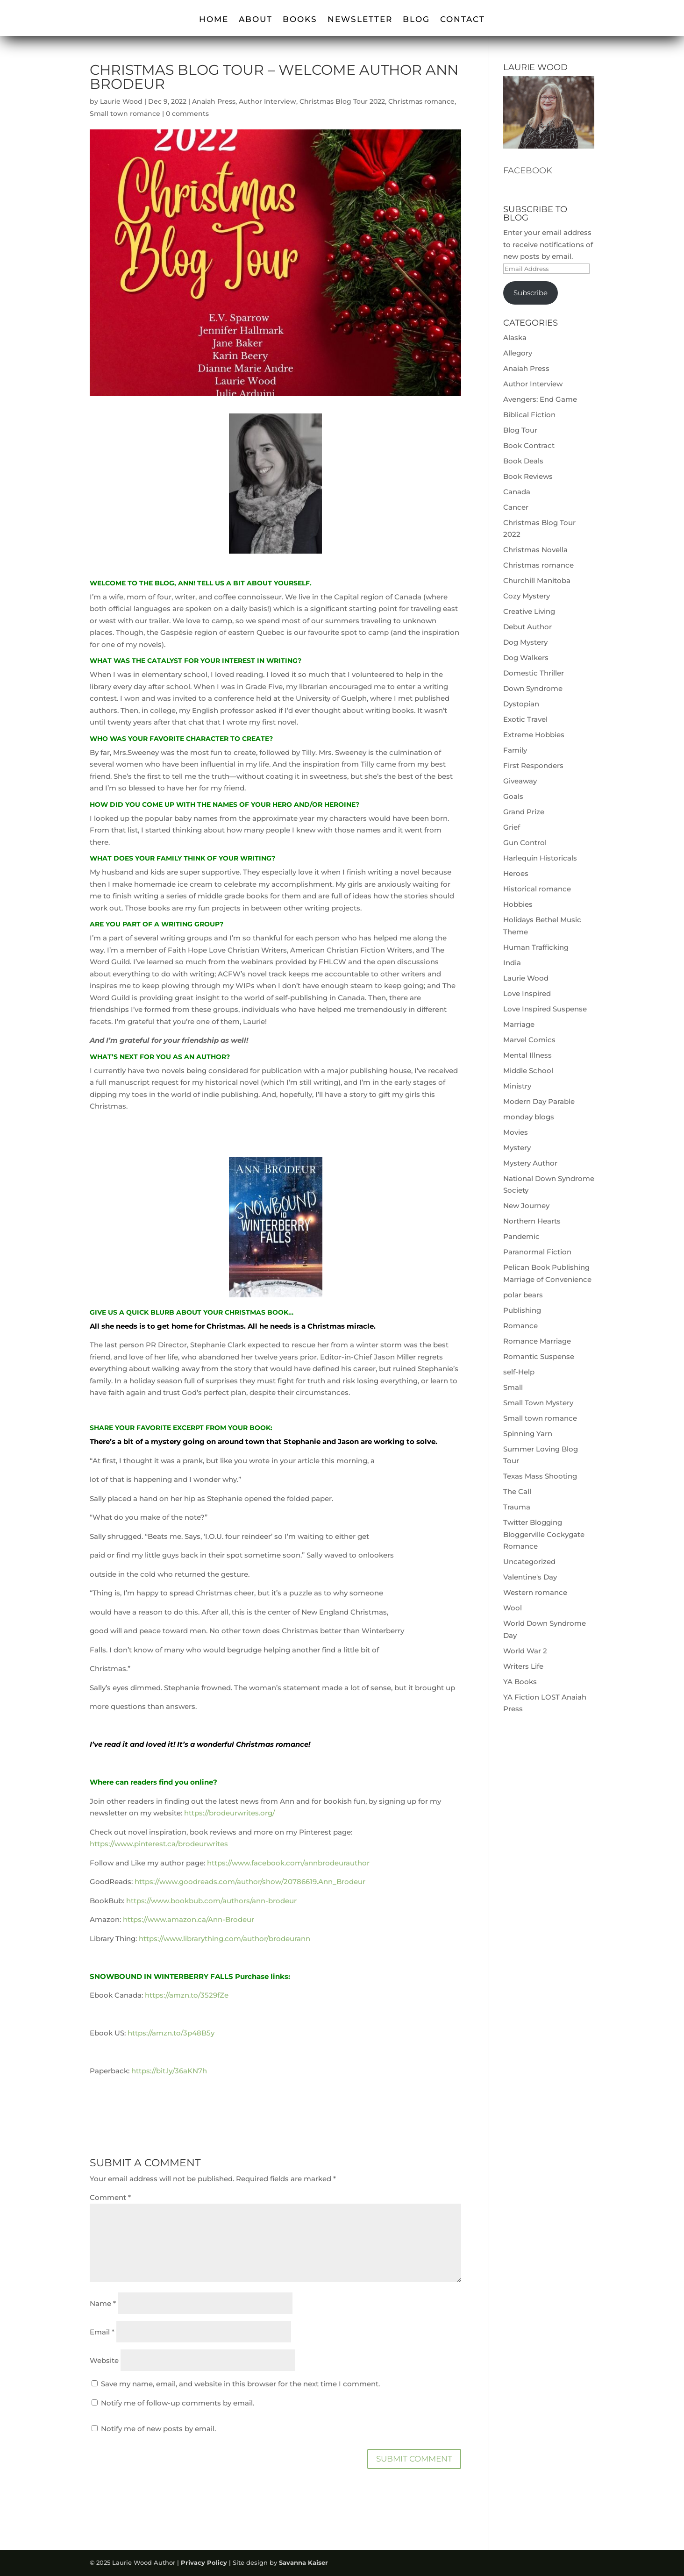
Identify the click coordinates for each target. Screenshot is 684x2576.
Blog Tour (520, 430)
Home (213, 20)
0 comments (187, 113)
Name (103, 2303)
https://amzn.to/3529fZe (186, 1995)
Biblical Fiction (529, 414)
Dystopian (521, 703)
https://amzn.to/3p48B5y (171, 2032)
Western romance (535, 1592)
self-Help (518, 1371)
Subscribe (530, 292)
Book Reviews (528, 476)
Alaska (515, 337)
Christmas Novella (535, 549)
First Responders (533, 765)
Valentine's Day (530, 1577)
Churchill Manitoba (536, 580)
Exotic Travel (525, 719)
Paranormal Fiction (537, 1251)
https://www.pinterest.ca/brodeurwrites (159, 1843)
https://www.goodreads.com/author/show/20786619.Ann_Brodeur (250, 1881)
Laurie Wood (121, 101)
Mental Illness (527, 1055)
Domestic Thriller (533, 673)
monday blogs (528, 1116)
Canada (516, 491)
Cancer (515, 507)
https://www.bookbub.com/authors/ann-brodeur (211, 1900)
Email (102, 2331)
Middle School (528, 1070)
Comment (110, 2197)
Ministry (517, 1086)
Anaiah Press (213, 101)
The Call (517, 1491)
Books (300, 20)
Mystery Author (530, 1163)
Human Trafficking (536, 947)
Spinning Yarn (527, 1433)
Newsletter (360, 20)
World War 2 (525, 1650)
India (512, 962)
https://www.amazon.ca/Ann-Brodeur (188, 1919)
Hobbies (518, 904)
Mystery (517, 1147)
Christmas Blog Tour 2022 (342, 101)
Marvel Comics (529, 1039)
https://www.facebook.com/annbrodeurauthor (288, 1862)
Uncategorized (529, 1561)
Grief (511, 827)
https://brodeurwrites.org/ (229, 1812)
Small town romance (125, 113)
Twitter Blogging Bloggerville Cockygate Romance (543, 1534)
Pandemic (521, 1236)
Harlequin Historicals (540, 858)
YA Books (520, 1681)
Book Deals (523, 460)
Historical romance (537, 888)
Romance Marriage (537, 1341)
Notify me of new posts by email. (158, 2428)
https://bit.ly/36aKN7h (169, 2070)
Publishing (522, 1310)
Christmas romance (421, 101)
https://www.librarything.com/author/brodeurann (224, 1938)
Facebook (527, 170)
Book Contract (529, 445)
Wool (512, 1607)
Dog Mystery (525, 642)
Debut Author (527, 626)
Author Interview (267, 101)
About (255, 20)
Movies (515, 1132)
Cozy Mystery (526, 595)
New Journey (526, 1205)
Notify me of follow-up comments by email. (177, 2402)
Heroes (515, 873)
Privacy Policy (204, 2562)
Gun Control (525, 842)
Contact (462, 20)
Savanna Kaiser (303, 2562)
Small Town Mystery (538, 1402)
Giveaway (520, 780)
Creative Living (529, 611)
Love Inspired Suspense (545, 1008)
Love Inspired (527, 993)
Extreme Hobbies (533, 734)
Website (104, 2360)
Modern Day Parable (539, 1101)
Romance (520, 1325)
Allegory (517, 353)
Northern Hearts (532, 1221)
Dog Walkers (526, 657)
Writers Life (523, 1666)
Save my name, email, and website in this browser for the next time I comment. (240, 2383)
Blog (416, 20)
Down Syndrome (533, 688)
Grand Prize (523, 811)
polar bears (523, 1294)
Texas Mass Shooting (540, 1476)
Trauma (516, 1506)
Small (513, 1387)
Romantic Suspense (538, 1356)
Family (515, 750)
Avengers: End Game (540, 399)
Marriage (518, 1024)
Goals (513, 796)
